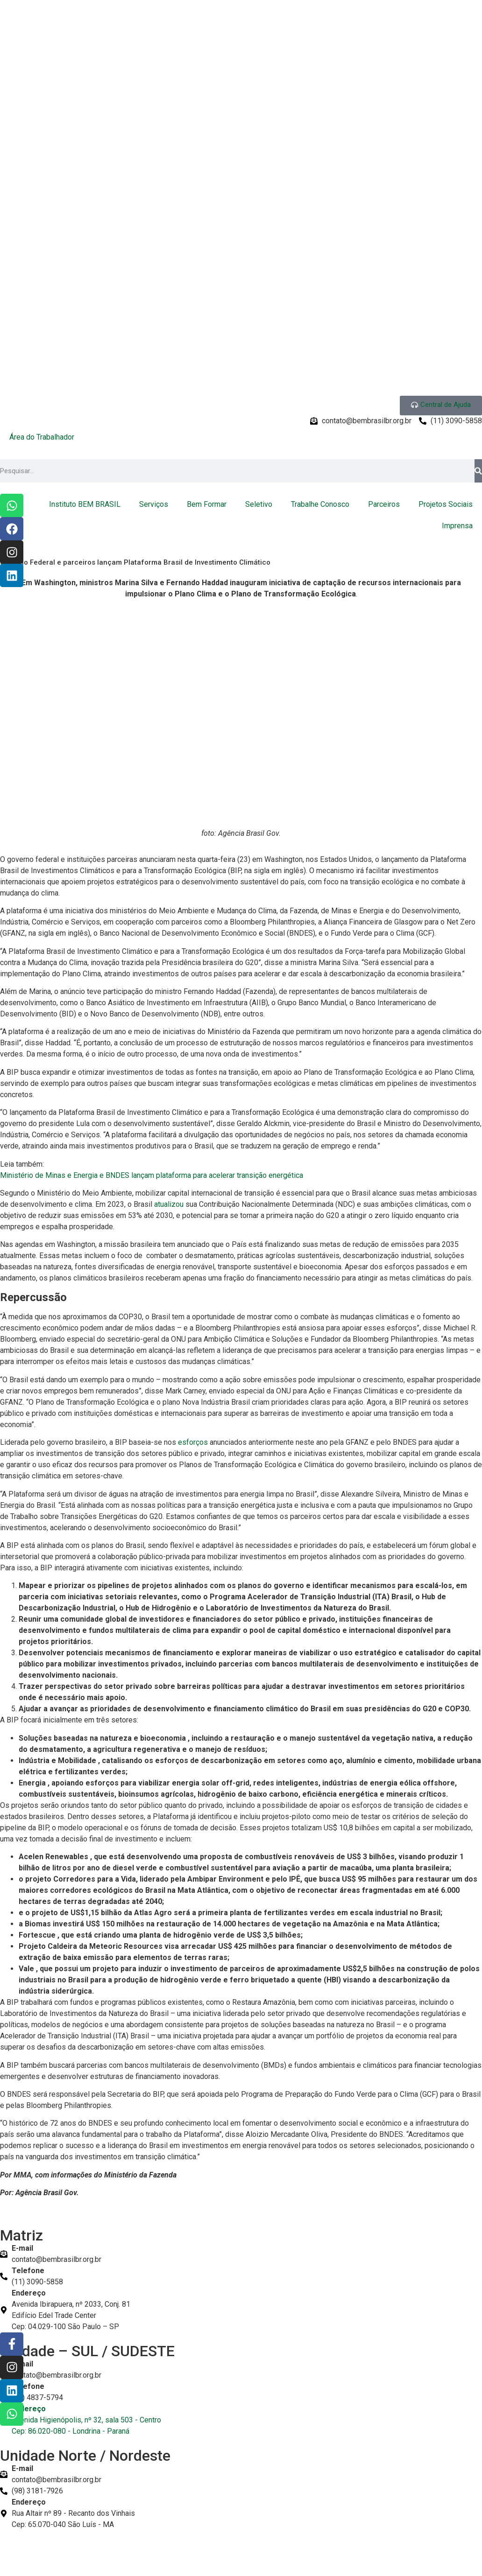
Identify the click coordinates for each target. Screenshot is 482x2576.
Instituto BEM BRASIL (84, 504)
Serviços (153, 504)
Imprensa (457, 525)
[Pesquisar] (478, 471)
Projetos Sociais (445, 504)
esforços (194, 1442)
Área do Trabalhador (41, 437)
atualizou (169, 1204)
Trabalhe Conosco (320, 504)
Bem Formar (207, 504)
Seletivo (258, 504)
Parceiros (384, 504)
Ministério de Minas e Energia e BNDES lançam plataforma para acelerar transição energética (151, 1175)
